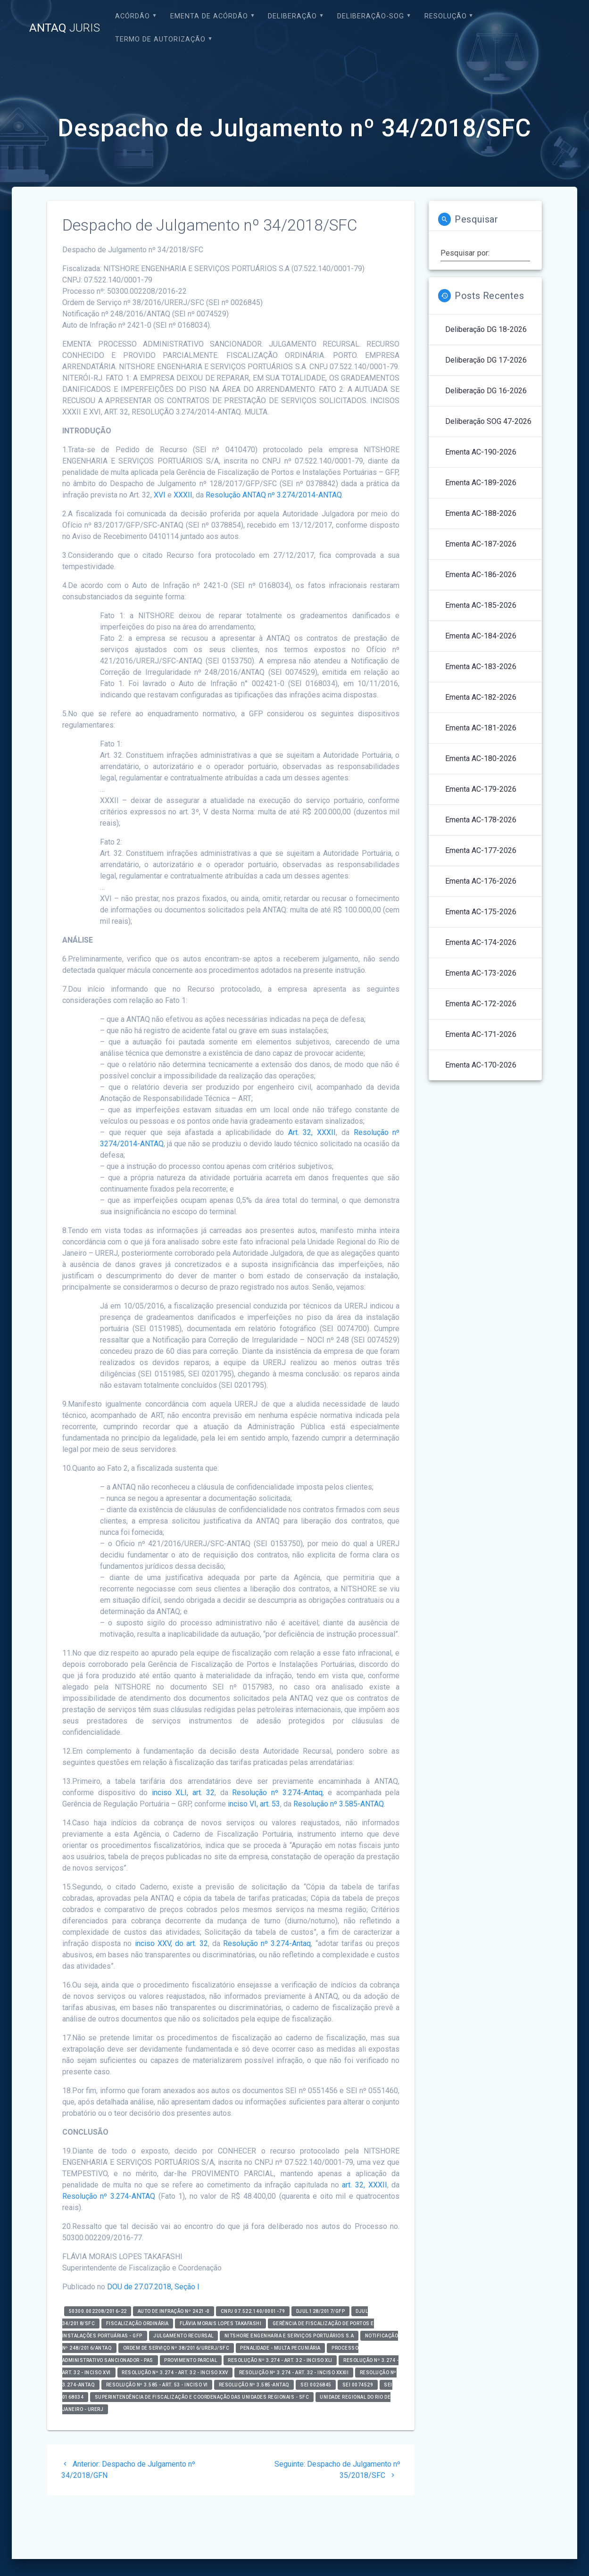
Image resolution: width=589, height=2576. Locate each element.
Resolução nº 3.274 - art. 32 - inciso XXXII (294, 2372)
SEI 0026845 (316, 2384)
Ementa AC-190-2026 (480, 451)
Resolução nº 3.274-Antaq (277, 1792)
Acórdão (132, 16)
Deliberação (292, 16)
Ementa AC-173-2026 (480, 973)
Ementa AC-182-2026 (480, 697)
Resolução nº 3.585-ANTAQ (338, 1803)
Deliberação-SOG (370, 16)
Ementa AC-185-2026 (480, 605)
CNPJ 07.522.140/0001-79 (253, 2311)
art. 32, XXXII (364, 2184)
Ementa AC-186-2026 (480, 574)
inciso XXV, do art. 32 (171, 1943)
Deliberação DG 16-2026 (486, 390)
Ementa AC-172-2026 (480, 1003)
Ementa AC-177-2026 (480, 850)
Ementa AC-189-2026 (480, 482)
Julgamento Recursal (183, 2335)
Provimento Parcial (190, 2360)
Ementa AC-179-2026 (480, 789)
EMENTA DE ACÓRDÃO (209, 16)
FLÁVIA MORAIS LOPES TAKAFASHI (221, 2323)
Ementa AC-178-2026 (480, 819)
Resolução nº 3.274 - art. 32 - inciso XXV (175, 2372)
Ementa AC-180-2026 (480, 758)
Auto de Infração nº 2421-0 (174, 2311)
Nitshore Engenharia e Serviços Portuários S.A (289, 2335)
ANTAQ (64, 27)
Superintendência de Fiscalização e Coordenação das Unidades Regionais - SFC (202, 2397)
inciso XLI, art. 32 (183, 1792)
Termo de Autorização (160, 39)
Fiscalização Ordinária (137, 2323)
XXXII (183, 494)
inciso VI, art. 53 (254, 1803)
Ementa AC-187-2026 (480, 543)
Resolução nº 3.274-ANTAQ (108, 2196)
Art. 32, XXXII (312, 1132)
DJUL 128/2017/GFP (320, 2311)
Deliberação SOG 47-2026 (488, 421)
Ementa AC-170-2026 (480, 1064)
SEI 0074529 (357, 2384)
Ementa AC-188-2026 (480, 513)
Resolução (445, 16)
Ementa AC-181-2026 (480, 727)
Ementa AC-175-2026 (480, 911)
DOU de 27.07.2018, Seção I (153, 2286)
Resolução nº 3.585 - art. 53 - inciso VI (157, 2384)
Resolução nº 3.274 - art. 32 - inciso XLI (280, 2360)
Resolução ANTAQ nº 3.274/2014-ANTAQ (274, 494)
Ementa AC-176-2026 (480, 881)
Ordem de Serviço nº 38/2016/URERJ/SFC (176, 2348)
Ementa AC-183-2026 (480, 666)
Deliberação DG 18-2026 (486, 329)
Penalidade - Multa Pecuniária (280, 2348)
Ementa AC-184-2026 (480, 635)
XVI (160, 494)
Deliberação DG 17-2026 (486, 360)
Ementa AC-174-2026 (480, 942)
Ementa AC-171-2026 (480, 1034)
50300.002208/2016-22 (98, 2311)
